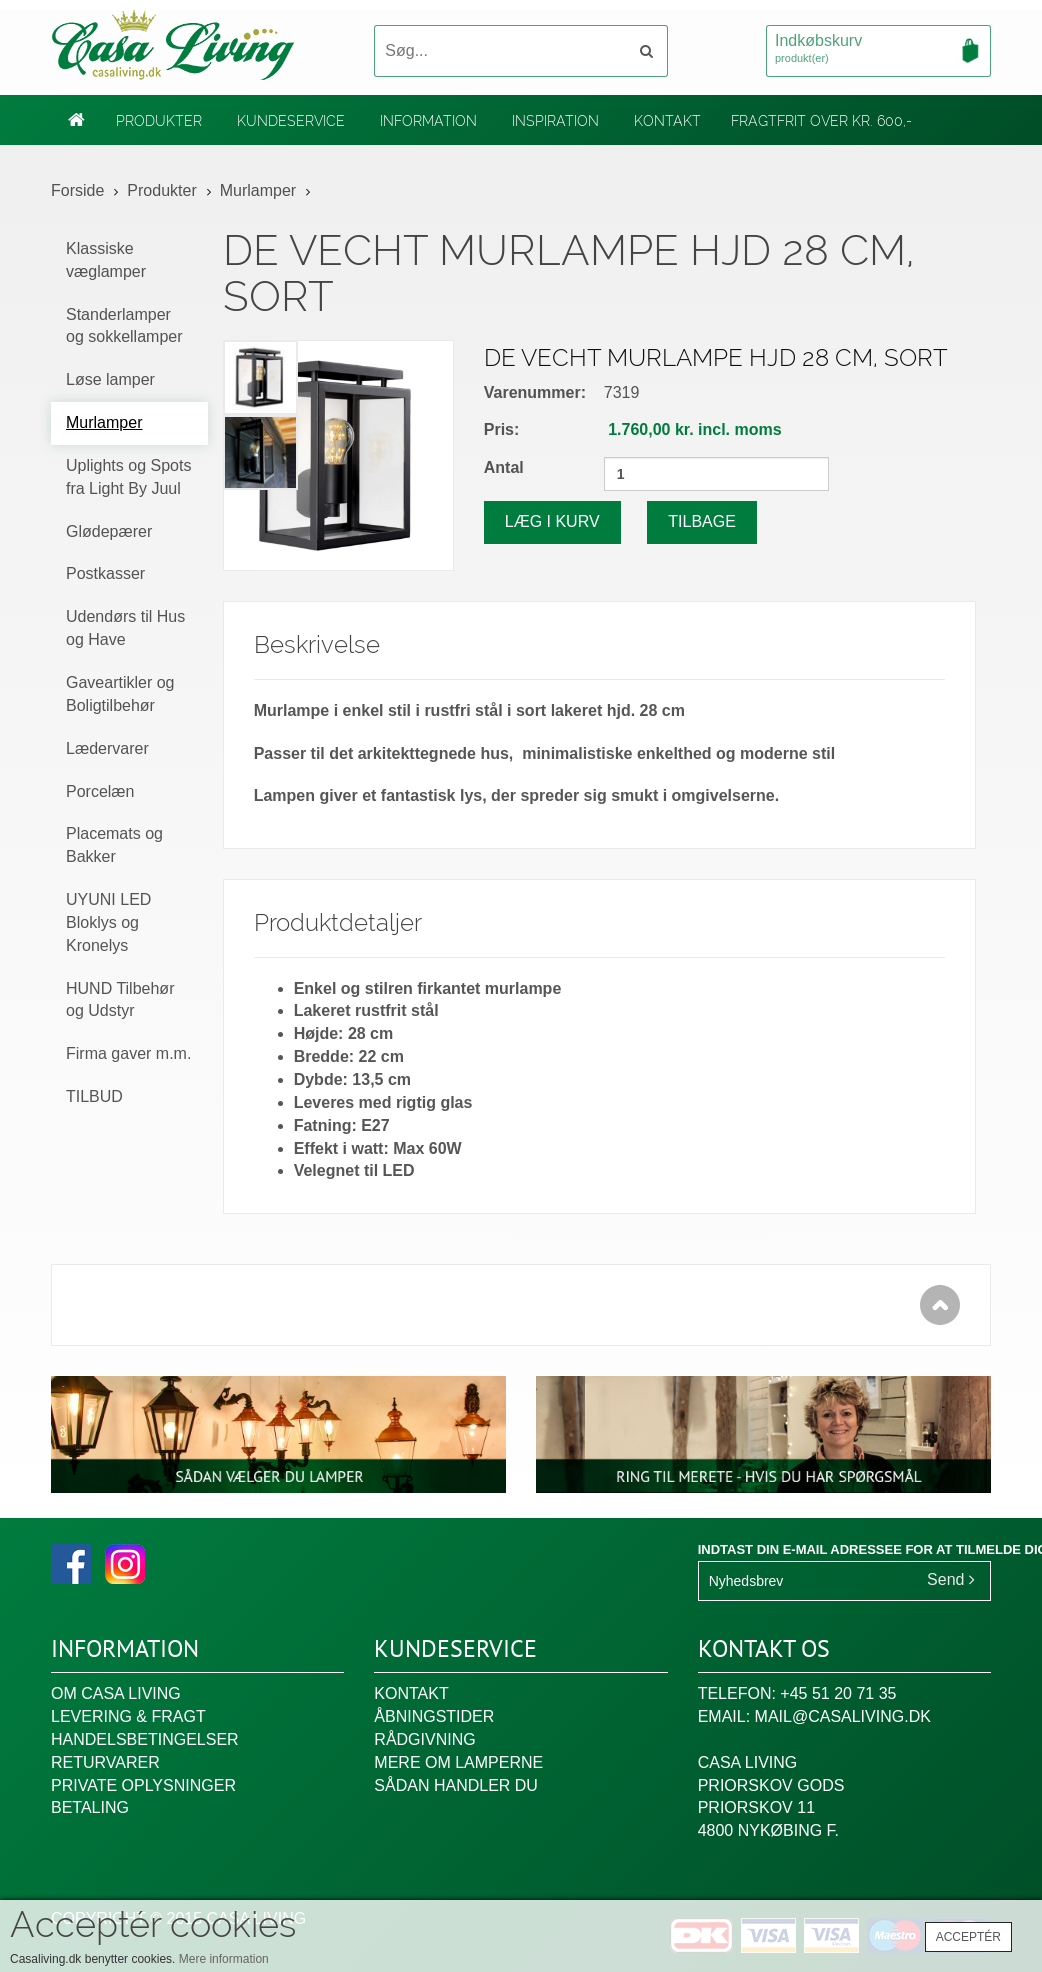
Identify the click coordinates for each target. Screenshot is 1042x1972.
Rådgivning (424, 1739)
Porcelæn (100, 791)
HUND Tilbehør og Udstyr (120, 1000)
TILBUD (94, 1096)
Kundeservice (291, 121)
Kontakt (667, 121)
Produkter (159, 121)
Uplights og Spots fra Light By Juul (128, 477)
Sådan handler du (456, 1785)
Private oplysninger (143, 1785)
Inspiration (555, 121)
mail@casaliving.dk (843, 1716)
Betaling (90, 1807)
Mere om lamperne (458, 1762)
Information (428, 121)
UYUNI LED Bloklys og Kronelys (108, 922)
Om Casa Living (116, 1693)
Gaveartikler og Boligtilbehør (120, 694)
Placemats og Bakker (114, 845)
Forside (77, 190)
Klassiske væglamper (106, 260)
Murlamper (258, 190)
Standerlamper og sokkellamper (124, 326)
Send (951, 1579)
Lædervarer (107, 748)
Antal (504, 467)
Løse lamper (110, 379)
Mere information (224, 1959)
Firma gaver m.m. (128, 1053)
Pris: (502, 429)
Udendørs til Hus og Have (125, 628)
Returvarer (105, 1762)
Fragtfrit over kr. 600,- (821, 121)
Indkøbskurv (878, 50)
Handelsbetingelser (145, 1739)
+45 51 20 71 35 (838, 1693)
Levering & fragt (128, 1716)
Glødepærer (109, 531)
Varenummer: (535, 392)
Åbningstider (434, 1716)
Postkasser (105, 573)
